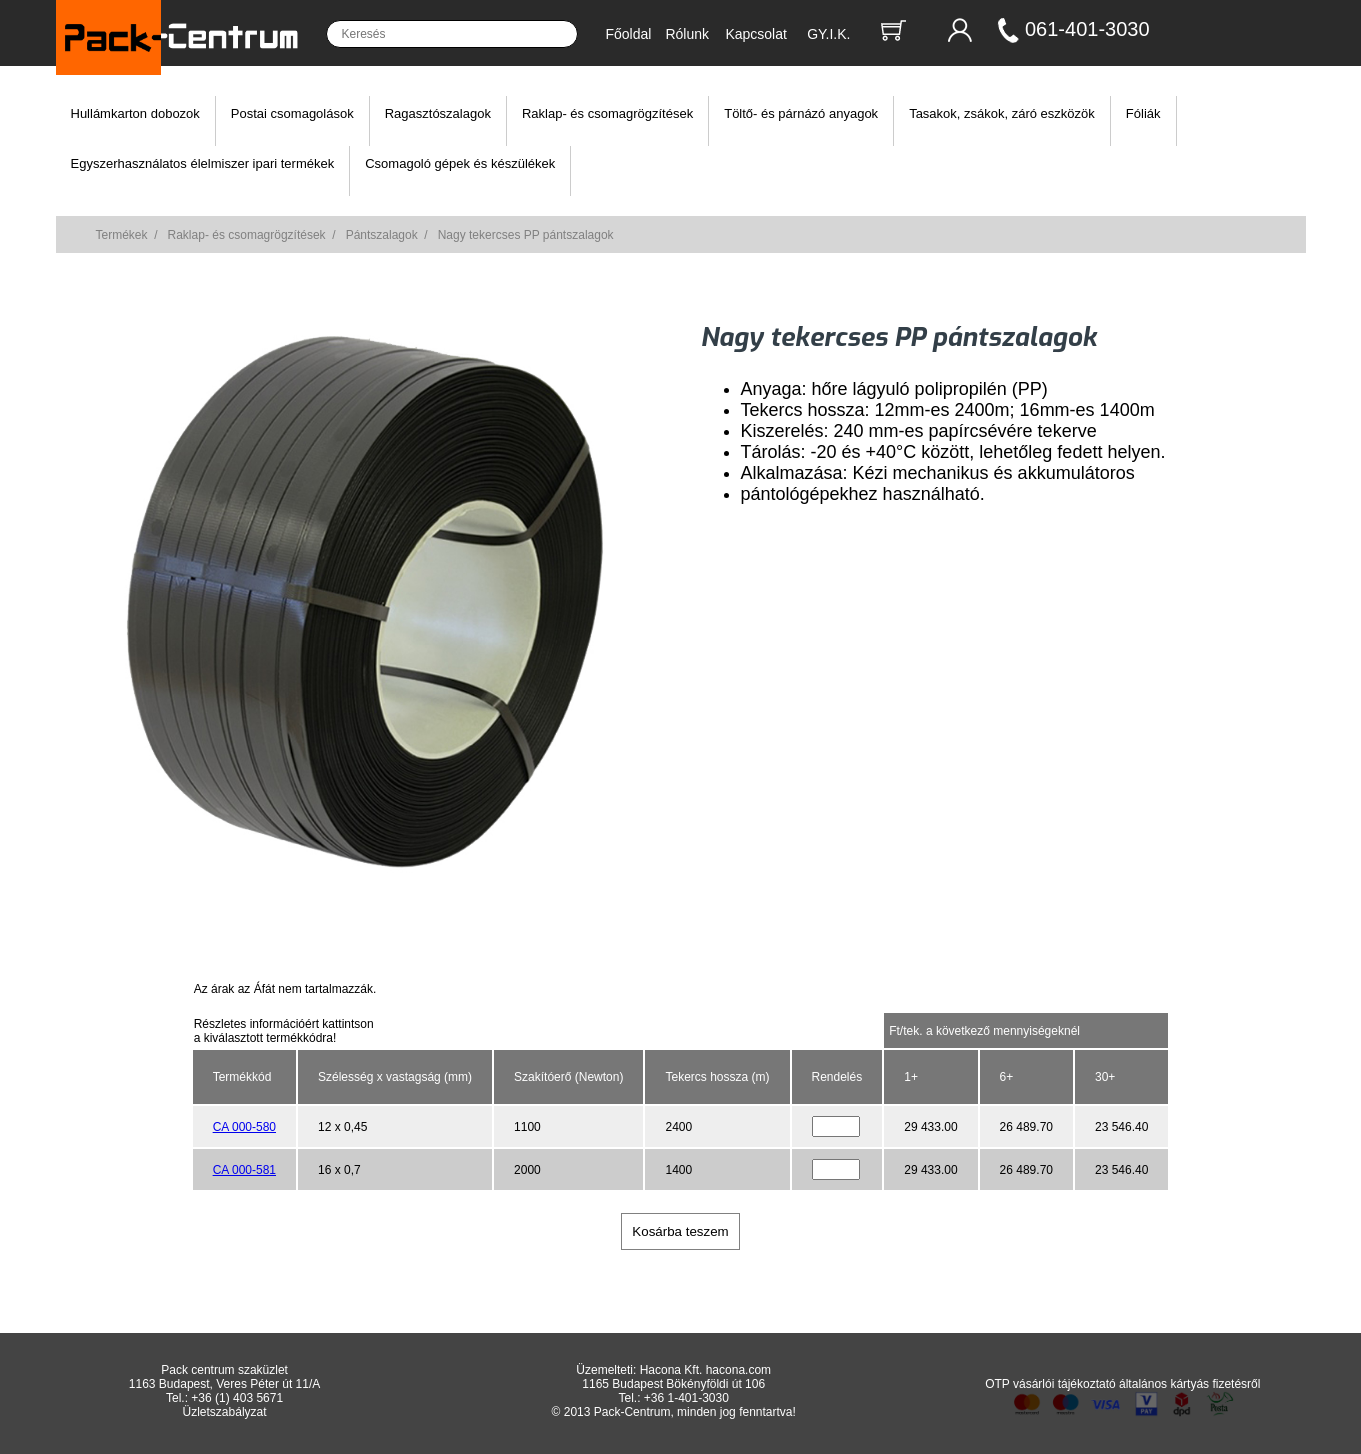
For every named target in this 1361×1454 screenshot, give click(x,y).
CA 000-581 (244, 1170)
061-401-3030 (1087, 29)
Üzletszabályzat (225, 1412)
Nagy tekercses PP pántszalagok (526, 235)
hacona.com (738, 1370)
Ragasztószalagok (438, 113)
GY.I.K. (828, 34)
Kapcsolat (755, 34)
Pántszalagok (382, 235)
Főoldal (629, 34)
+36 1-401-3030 (686, 1398)
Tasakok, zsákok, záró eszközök (1002, 113)
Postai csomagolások (292, 113)
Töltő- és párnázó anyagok (801, 113)
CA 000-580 (244, 1127)
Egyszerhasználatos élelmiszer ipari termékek (203, 163)
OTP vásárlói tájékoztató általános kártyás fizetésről (1122, 1384)
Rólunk (687, 34)
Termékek (122, 235)
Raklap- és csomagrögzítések (607, 113)
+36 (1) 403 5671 (237, 1398)
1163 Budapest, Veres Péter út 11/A (224, 1384)
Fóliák (1143, 113)
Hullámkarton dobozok (135, 113)
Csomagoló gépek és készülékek (460, 163)
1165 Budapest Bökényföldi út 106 (673, 1384)
